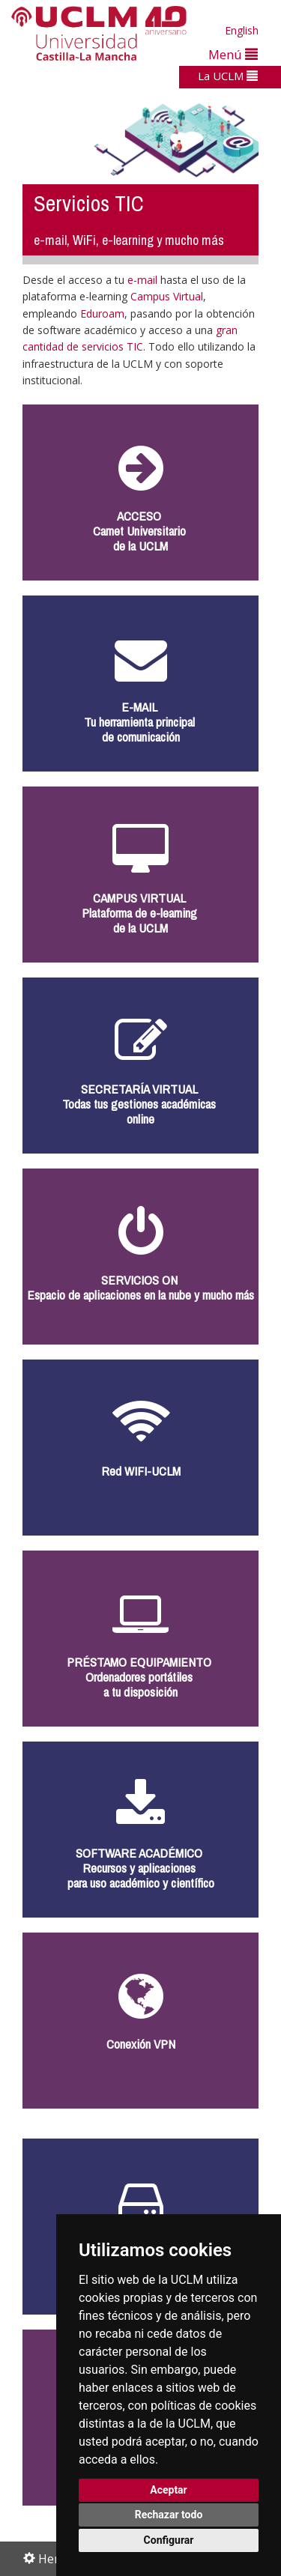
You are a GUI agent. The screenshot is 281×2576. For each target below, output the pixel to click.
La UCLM (228, 75)
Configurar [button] (169, 2540)
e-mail (143, 280)
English (242, 30)
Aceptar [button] (168, 2490)
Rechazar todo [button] (169, 2515)
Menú (233, 54)
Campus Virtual (166, 296)
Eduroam (102, 313)
